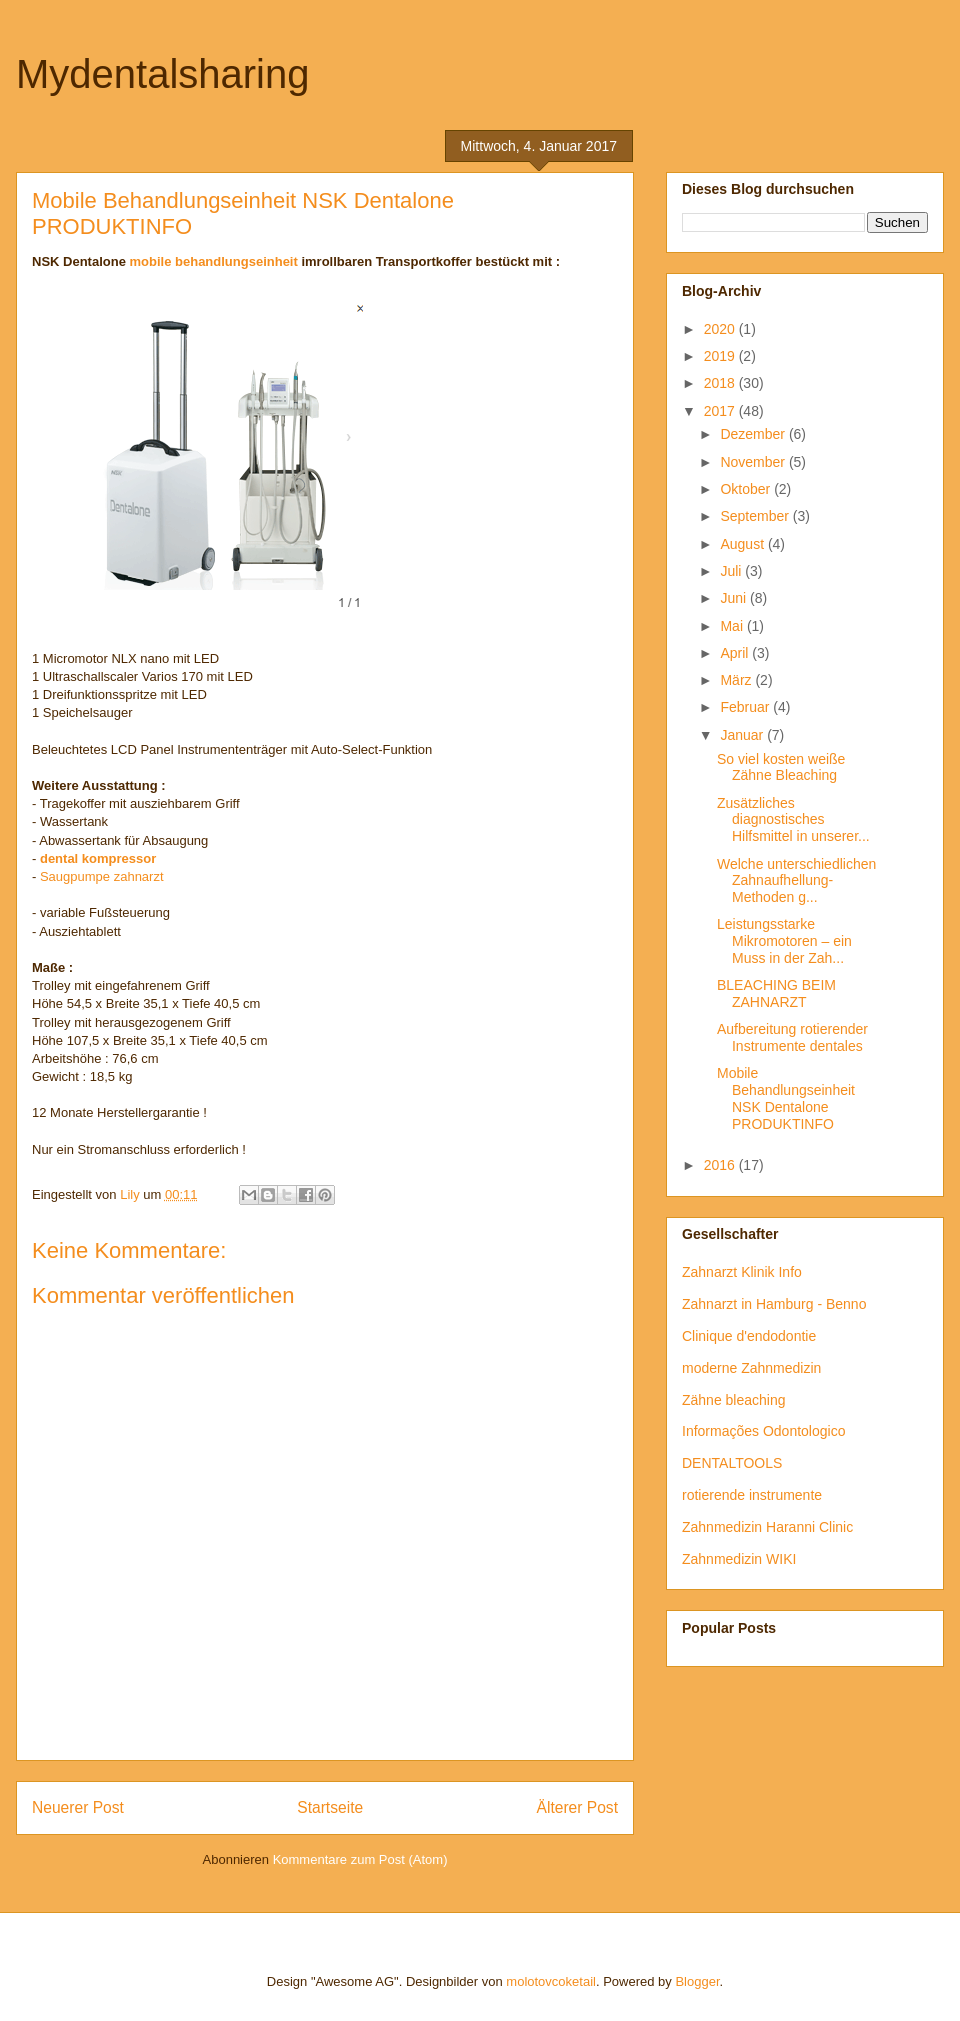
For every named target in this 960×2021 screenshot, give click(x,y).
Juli (732, 571)
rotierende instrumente (752, 1495)
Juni (735, 598)
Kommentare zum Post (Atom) (360, 1859)
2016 (721, 1165)
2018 (721, 383)
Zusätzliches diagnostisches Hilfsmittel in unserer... (793, 820)
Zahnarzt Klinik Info (742, 1272)
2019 (721, 356)
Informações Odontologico (763, 1431)
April (736, 653)
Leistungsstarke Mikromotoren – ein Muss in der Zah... (784, 941)
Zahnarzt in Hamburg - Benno (774, 1304)
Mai (733, 626)
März (737, 680)
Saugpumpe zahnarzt (102, 876)
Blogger (697, 1981)
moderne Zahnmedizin (751, 1368)
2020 (721, 329)
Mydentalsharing (163, 74)
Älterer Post (577, 1807)
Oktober (747, 489)
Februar (746, 707)
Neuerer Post (78, 1807)
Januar (743, 735)
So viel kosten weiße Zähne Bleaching (781, 767)
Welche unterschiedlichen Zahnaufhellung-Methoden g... (796, 881)
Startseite (330, 1807)
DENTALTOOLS (732, 1463)
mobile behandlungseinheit (214, 261)
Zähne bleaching (734, 1400)
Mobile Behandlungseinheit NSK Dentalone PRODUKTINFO (786, 1098)
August (743, 544)
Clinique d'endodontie (749, 1336)
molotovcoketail (551, 1981)
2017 (721, 411)
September (756, 516)
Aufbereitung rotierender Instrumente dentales (792, 1037)
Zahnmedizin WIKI (739, 1559)
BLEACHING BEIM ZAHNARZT (776, 993)
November (754, 462)
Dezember (754, 434)
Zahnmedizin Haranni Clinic (767, 1527)
